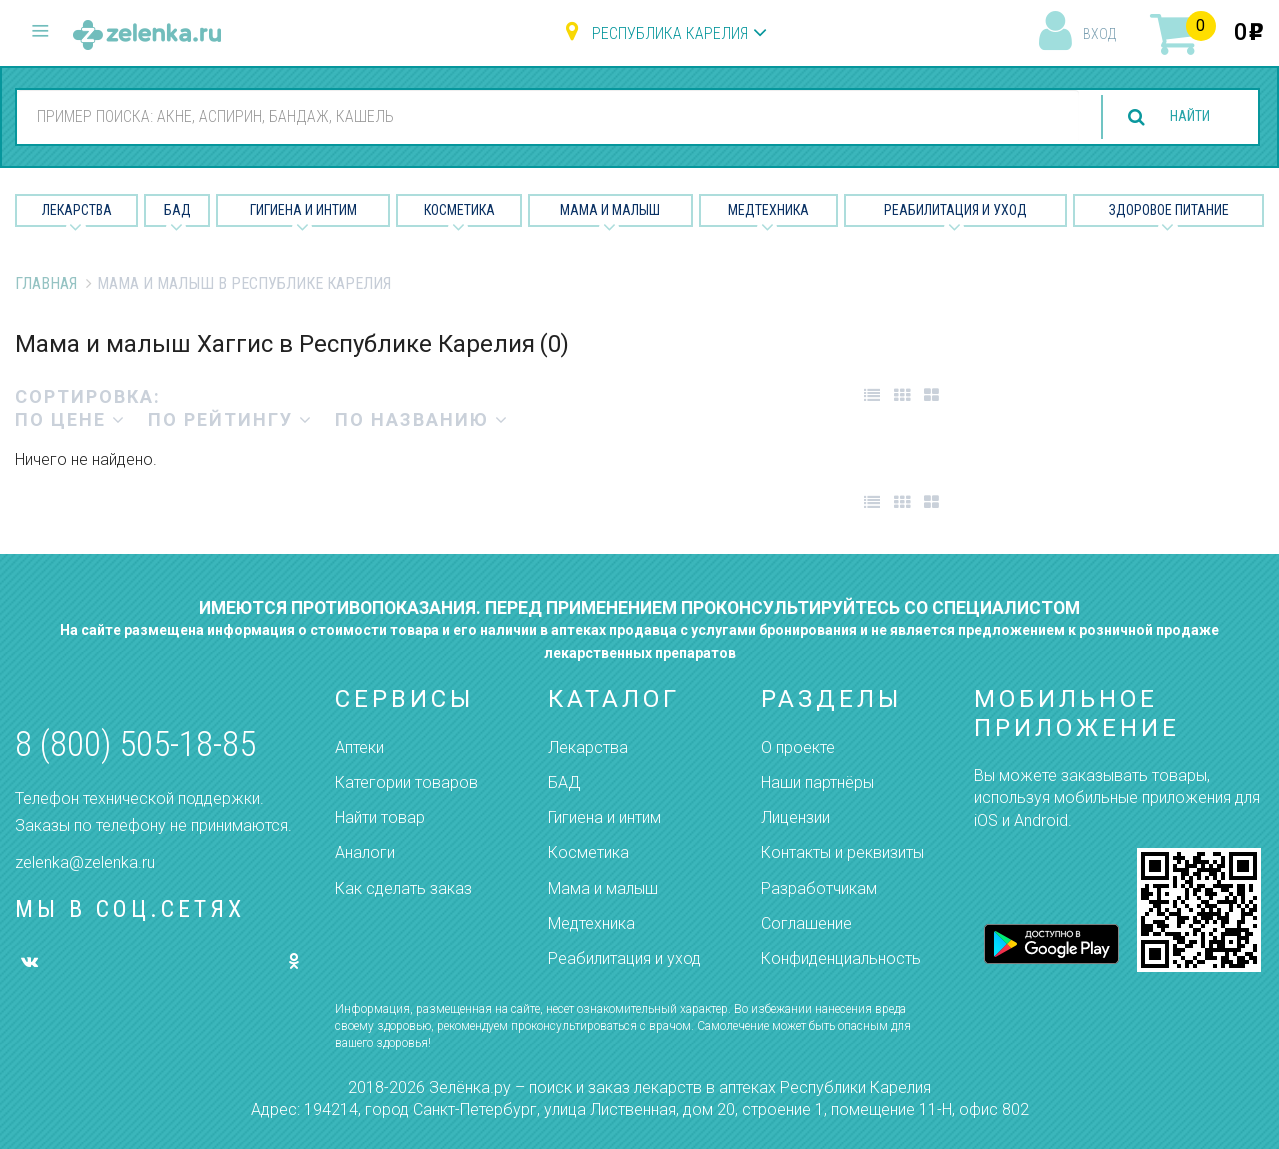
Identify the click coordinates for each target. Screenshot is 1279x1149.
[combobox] (539, 116)
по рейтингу (230, 419)
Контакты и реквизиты (842, 852)
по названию (422, 419)
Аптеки (359, 747)
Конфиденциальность (841, 958)
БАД (177, 210)
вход (1099, 34)
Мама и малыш (610, 210)
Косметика (459, 210)
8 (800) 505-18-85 (135, 744)
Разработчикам (819, 888)
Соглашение (806, 923)
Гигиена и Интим (303, 210)
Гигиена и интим (604, 817)
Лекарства (77, 210)
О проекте (798, 747)
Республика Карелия (670, 33)
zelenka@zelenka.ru (85, 862)
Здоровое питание (1169, 210)
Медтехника (768, 210)
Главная (46, 283)
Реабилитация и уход (955, 210)
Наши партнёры (817, 782)
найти (1181, 117)
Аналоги (365, 852)
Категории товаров (406, 782)
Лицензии (795, 817)
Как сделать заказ (403, 888)
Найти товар (380, 817)
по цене (70, 419)
